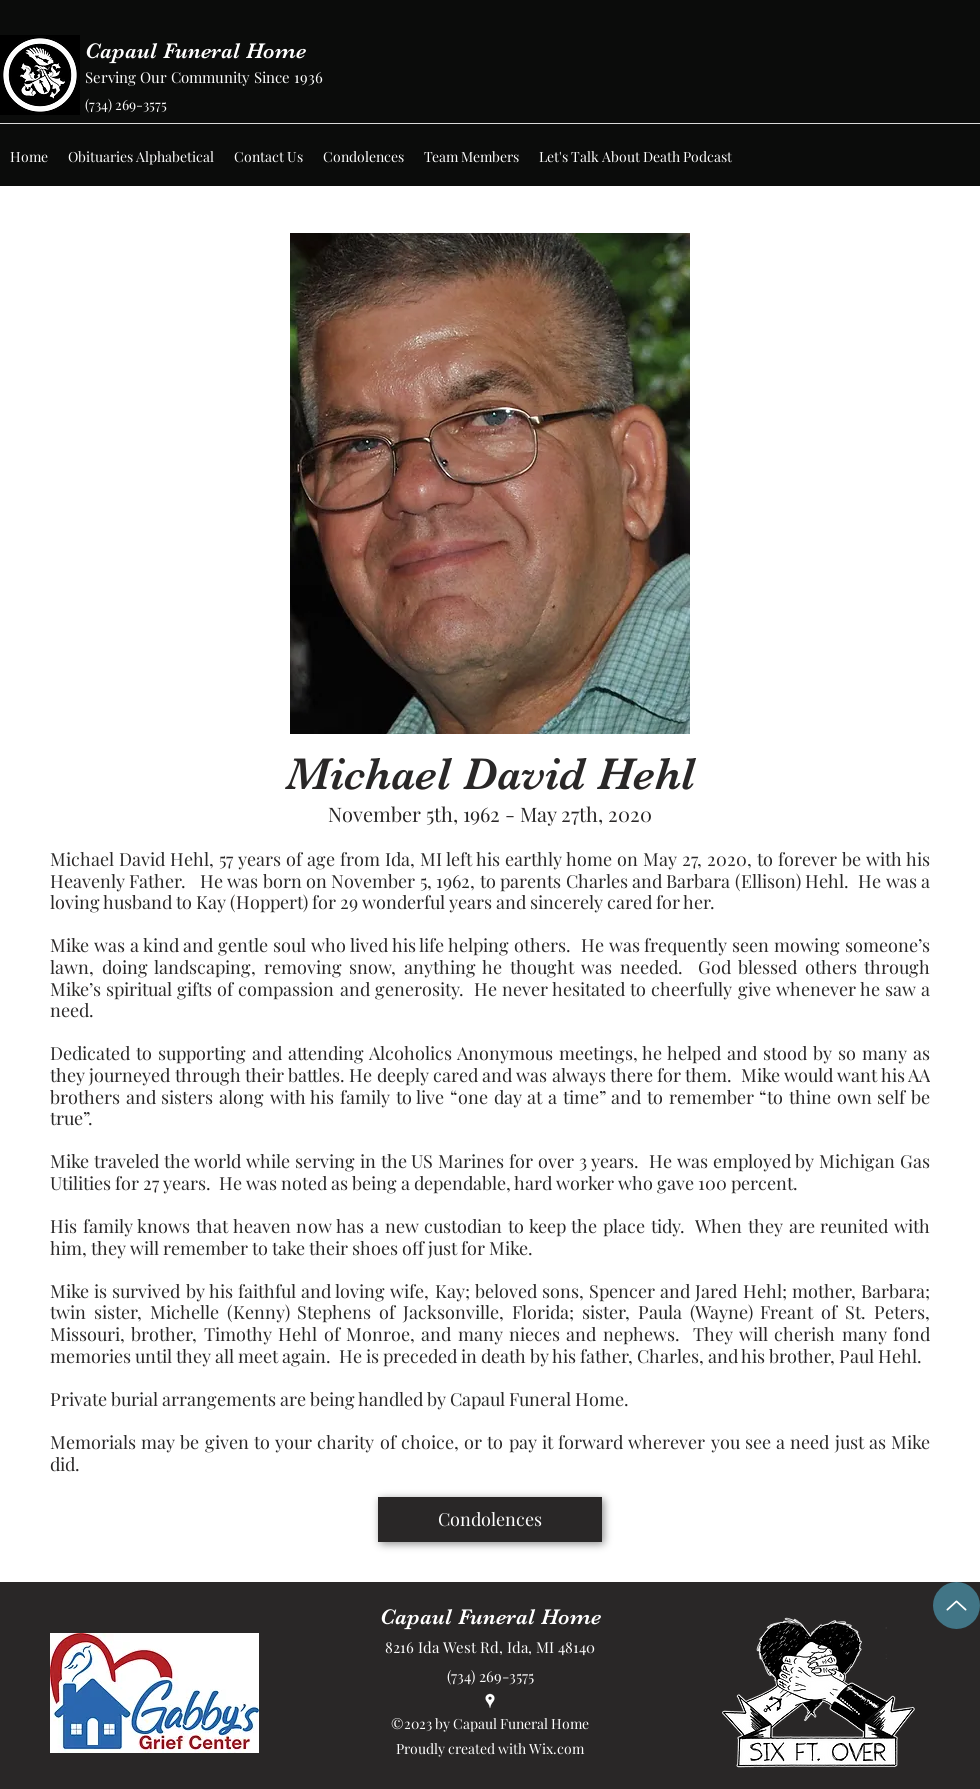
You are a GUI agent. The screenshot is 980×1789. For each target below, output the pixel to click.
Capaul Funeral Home (195, 50)
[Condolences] (490, 1519)
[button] (141, 157)
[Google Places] (490, 1701)
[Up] (956, 1605)
